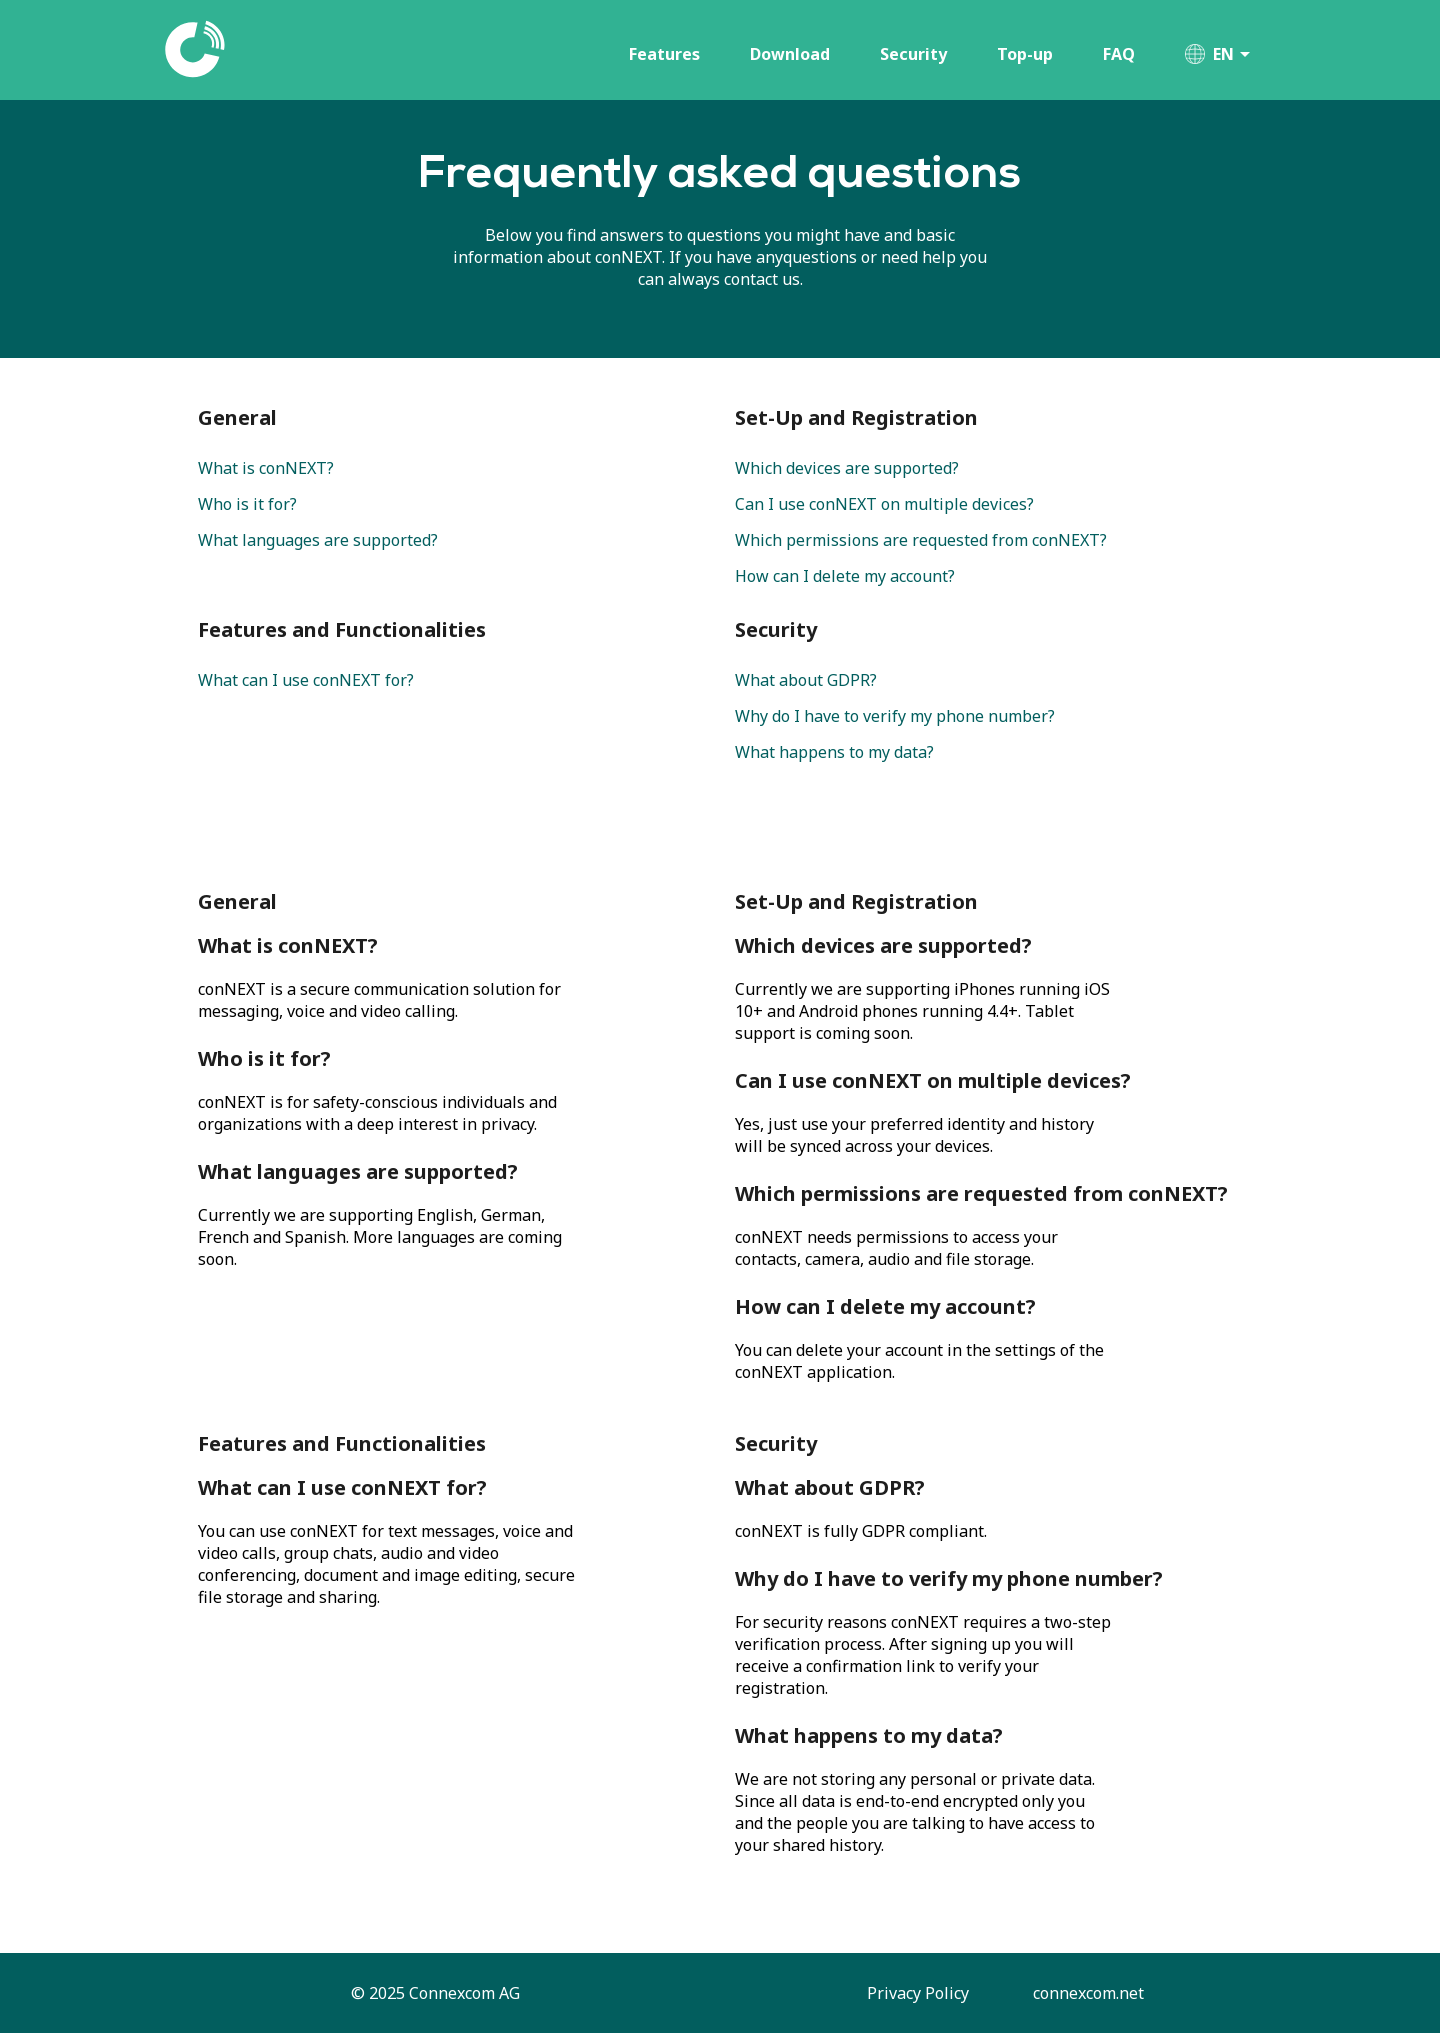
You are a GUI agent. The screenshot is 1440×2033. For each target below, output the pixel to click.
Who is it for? (247, 504)
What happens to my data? (834, 752)
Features (664, 54)
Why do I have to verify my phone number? (895, 716)
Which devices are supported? (847, 468)
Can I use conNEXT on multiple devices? (884, 504)
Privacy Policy (920, 1993)
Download (790, 54)
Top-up (1025, 54)
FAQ (1119, 54)
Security (913, 54)
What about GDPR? (806, 680)
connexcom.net (1088, 1993)
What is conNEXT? (266, 468)
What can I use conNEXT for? (306, 680)
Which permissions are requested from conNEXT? (921, 540)
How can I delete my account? (845, 576)
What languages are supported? (318, 540)
